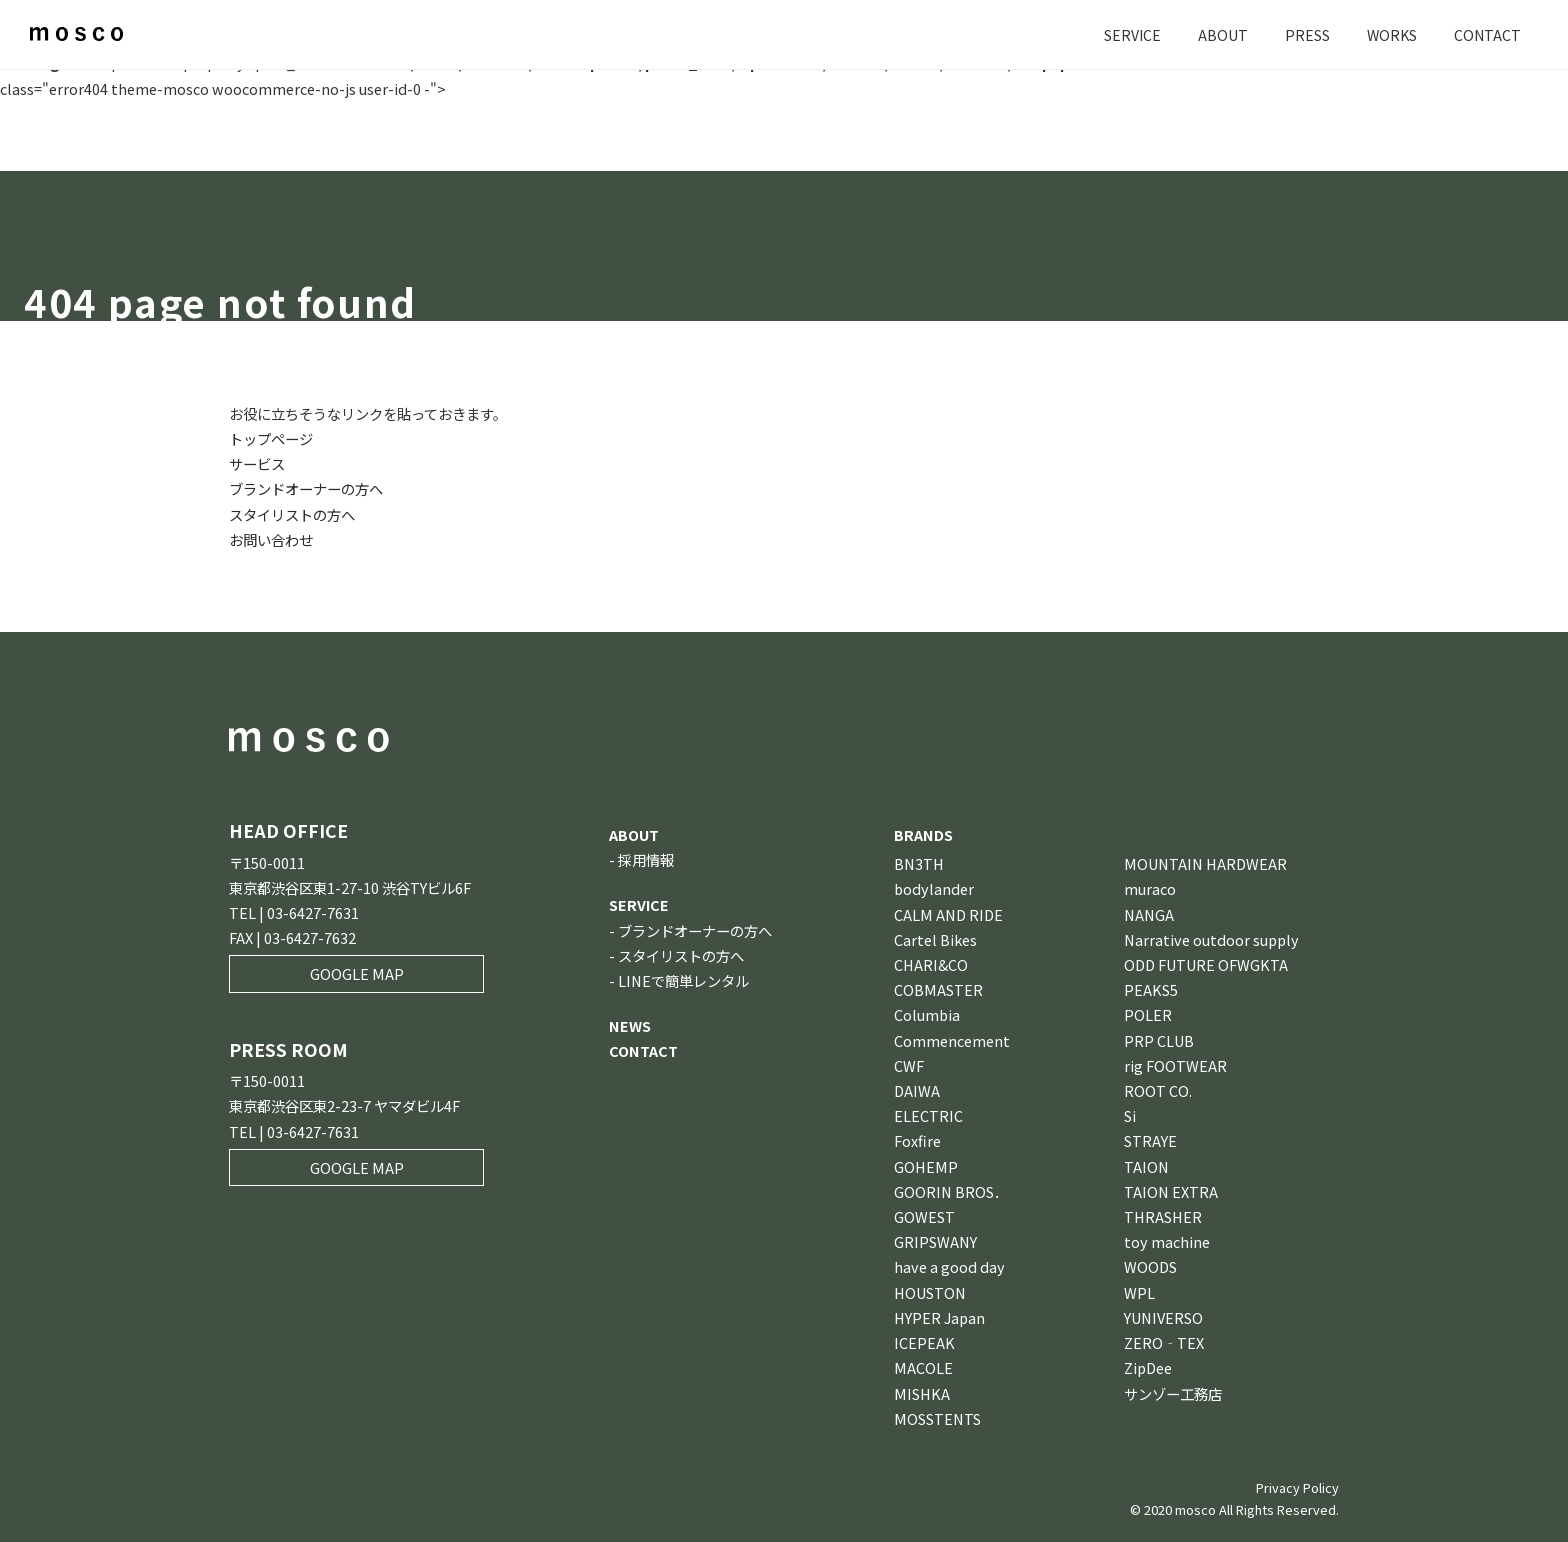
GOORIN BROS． (951, 1191)
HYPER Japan (939, 1317)
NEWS (630, 1025)
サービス (257, 463)
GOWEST (924, 1216)
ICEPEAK (924, 1342)
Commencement (952, 1040)
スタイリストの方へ (292, 514)
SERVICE (1129, 34)
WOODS (1150, 1266)
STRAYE (1150, 1140)
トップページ (271, 438)
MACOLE (923, 1367)
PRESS (1304, 34)
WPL (1139, 1292)
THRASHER (1163, 1216)
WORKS (1390, 34)
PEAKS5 (1151, 989)
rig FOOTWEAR (1175, 1065)
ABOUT (1220, 34)
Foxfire (917, 1140)
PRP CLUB (1159, 1040)
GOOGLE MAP (357, 973)
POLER (1148, 1014)
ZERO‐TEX (1164, 1342)
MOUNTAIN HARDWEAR (1205, 863)
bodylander (934, 888)
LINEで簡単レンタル (683, 980)
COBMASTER (938, 989)
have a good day (949, 1266)
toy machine (1167, 1241)
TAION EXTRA (1171, 1191)
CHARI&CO (931, 964)
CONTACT (1487, 34)
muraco (1150, 888)
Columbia (927, 1014)
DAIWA (917, 1090)
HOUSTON (930, 1292)
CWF (909, 1065)
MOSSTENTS (937, 1418)
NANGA (1149, 914)
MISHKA (922, 1393)
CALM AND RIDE (948, 914)
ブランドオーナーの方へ (306, 488)
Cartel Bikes (935, 939)
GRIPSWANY (935, 1241)
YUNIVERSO (1163, 1317)
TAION (1146, 1166)
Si (1130, 1115)
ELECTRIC (928, 1115)
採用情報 (646, 859)
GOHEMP (926, 1166)
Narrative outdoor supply (1211, 939)
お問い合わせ (271, 539)
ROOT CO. (1158, 1090)
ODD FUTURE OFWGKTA (1206, 964)
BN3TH (919, 863)
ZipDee (1148, 1367)
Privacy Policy (1297, 1487)
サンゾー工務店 (1173, 1393)
